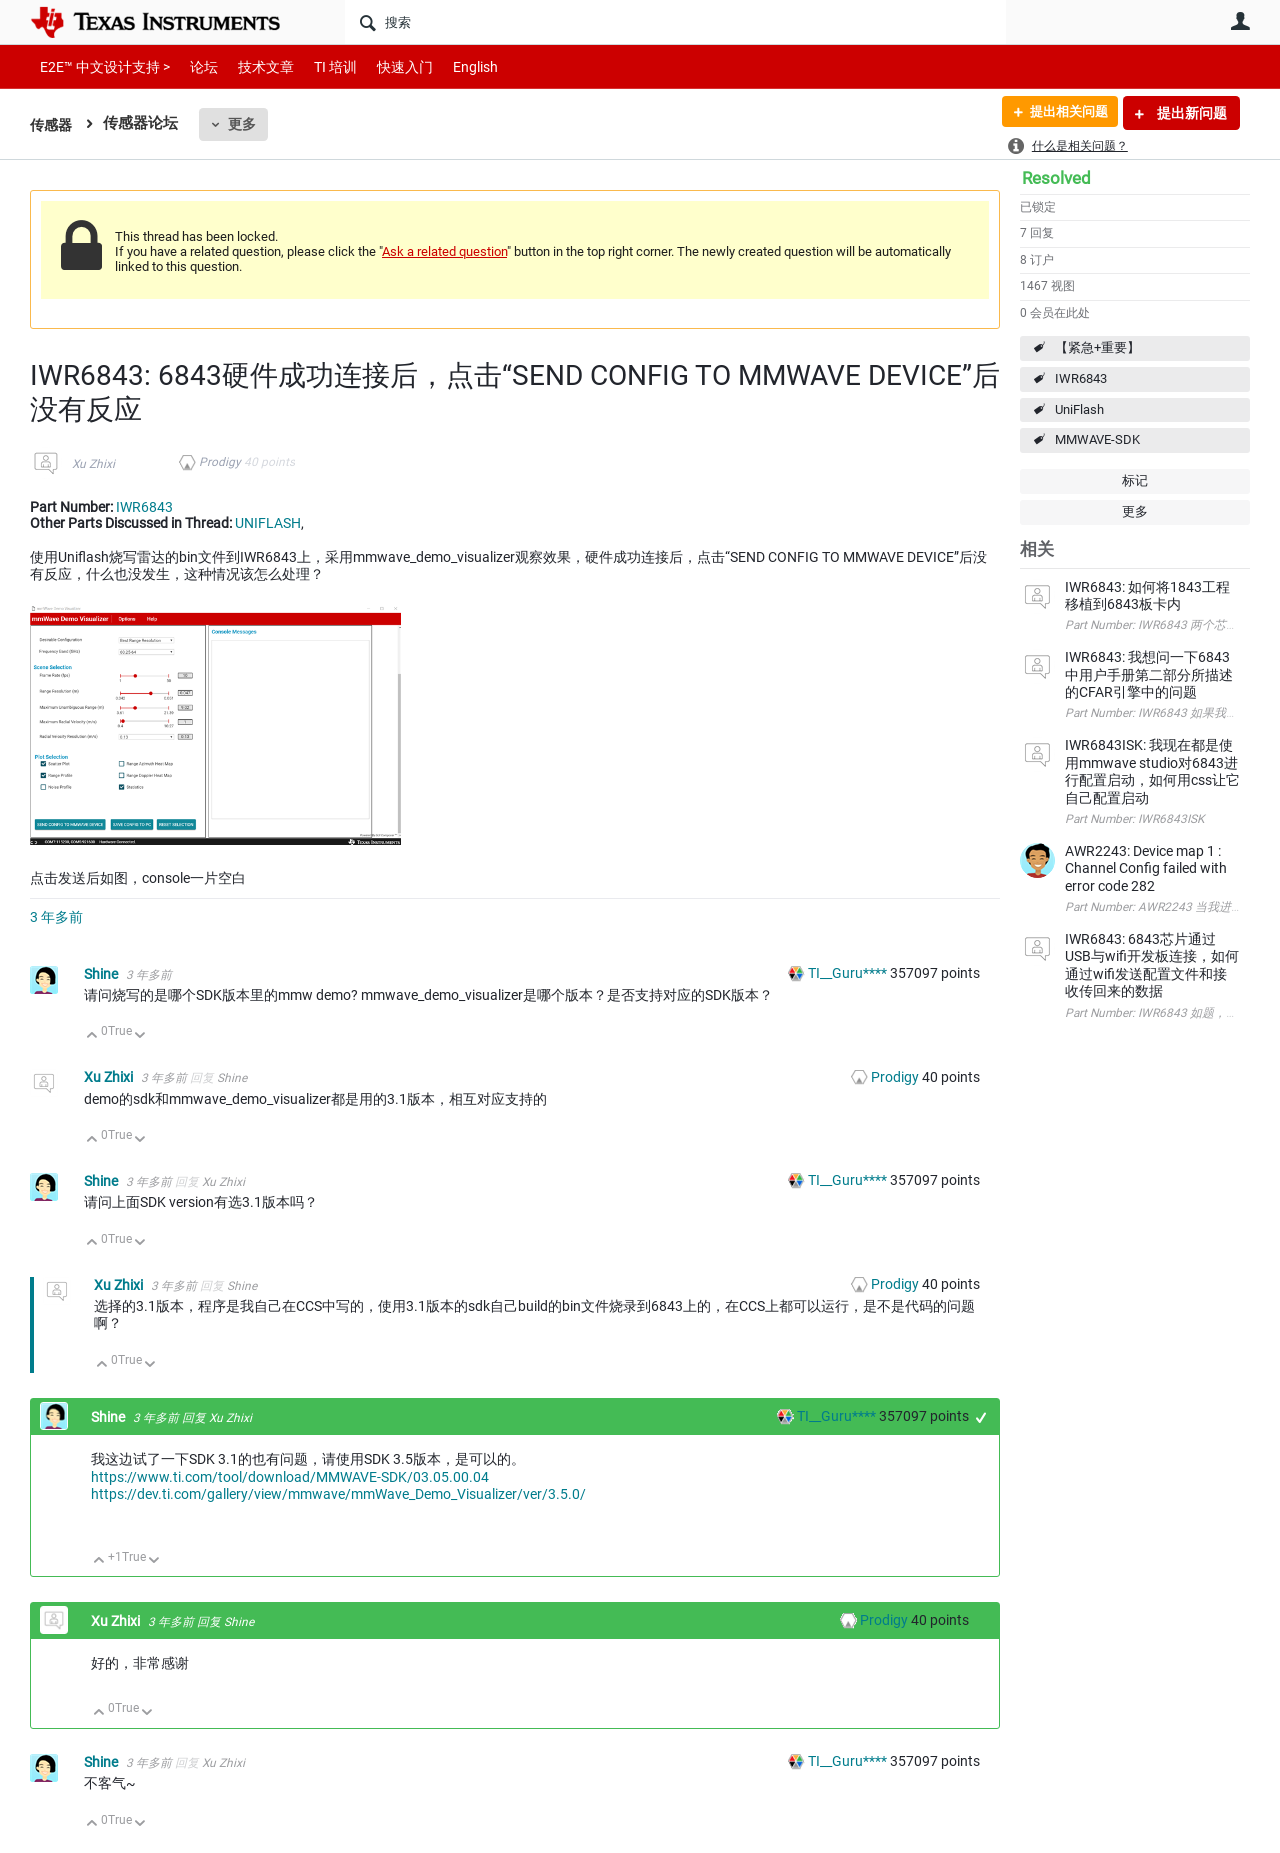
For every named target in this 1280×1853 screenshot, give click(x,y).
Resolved (1056, 178)
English (451, 66)
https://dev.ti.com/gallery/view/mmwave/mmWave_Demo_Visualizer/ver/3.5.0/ (338, 1494)
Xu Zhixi (93, 464)
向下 (140, 1036)
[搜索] (675, 22)
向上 (92, 1036)
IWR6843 (1081, 378)
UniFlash (1079, 409)
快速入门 (385, 66)
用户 (1240, 21)
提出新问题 (1190, 113)
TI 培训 (318, 66)
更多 (245, 124)
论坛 (193, 66)
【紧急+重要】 (1097, 347)
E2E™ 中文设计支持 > (100, 66)
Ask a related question (444, 251)
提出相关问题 (1063, 113)
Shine (102, 974)
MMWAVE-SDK (1097, 439)
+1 (981, 1417)
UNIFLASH (268, 523)
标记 (1135, 480)
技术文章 (252, 66)
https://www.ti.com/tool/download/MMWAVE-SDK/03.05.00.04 (290, 1477)
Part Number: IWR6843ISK (1134, 819)
